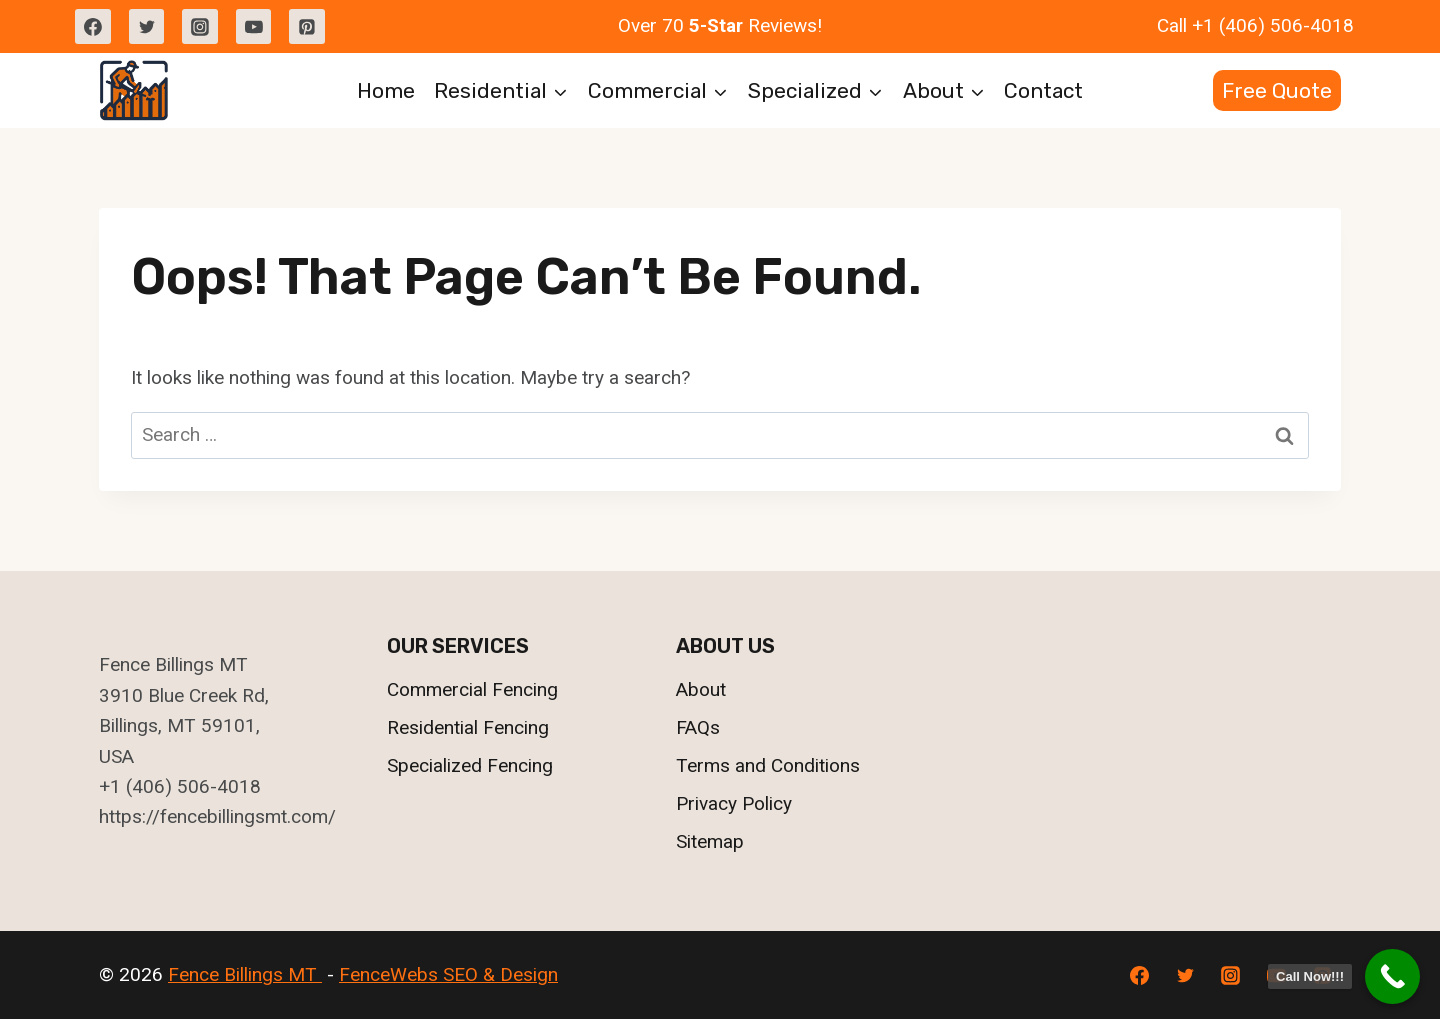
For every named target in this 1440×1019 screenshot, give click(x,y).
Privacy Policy (734, 803)
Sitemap (710, 841)
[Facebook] (93, 27)
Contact (1043, 90)
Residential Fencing (468, 727)
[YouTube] (254, 27)
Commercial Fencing (472, 689)
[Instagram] (200, 27)
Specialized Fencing (470, 765)
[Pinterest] (307, 27)
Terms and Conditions (768, 765)
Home (386, 90)
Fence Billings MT (245, 974)
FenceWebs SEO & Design (448, 974)
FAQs (698, 727)
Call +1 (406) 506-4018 (1255, 25)
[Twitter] (147, 27)
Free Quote (1277, 90)
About (701, 689)
